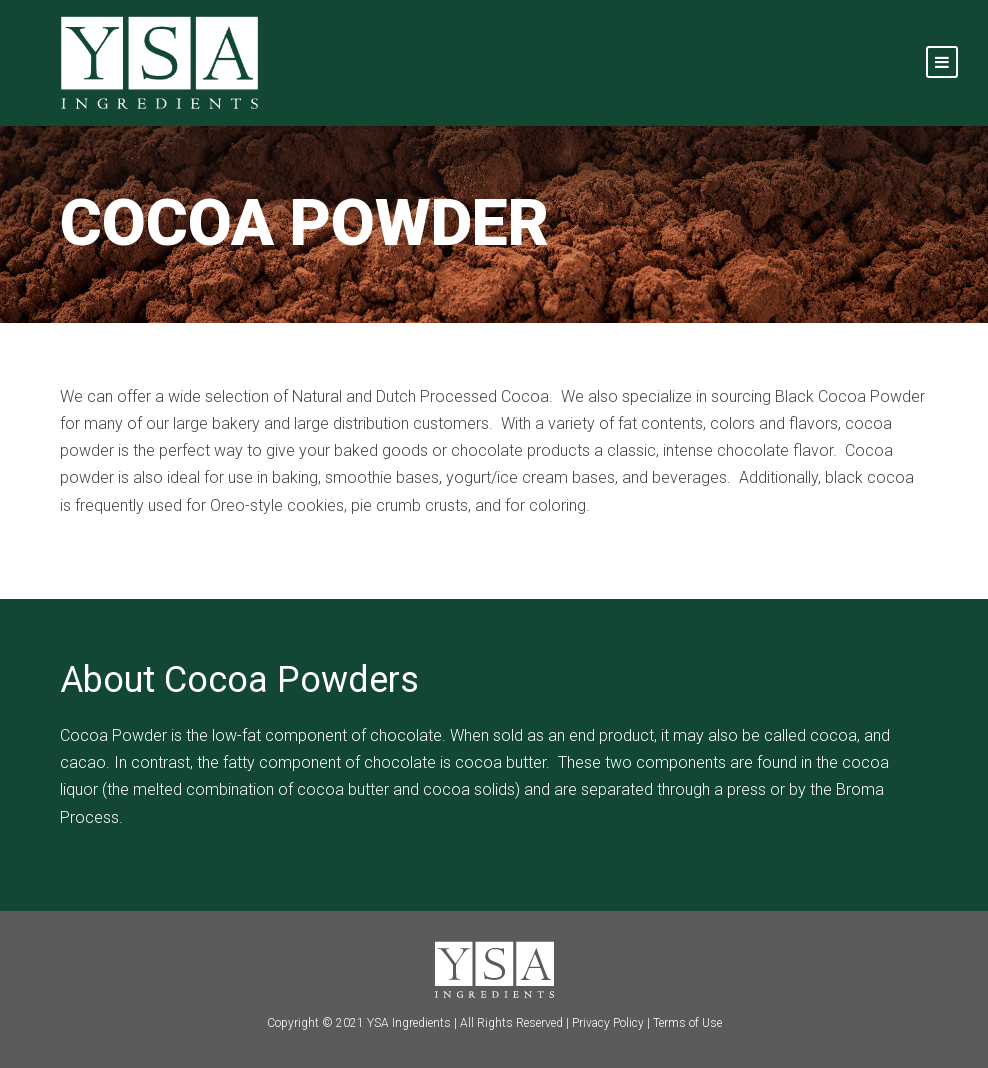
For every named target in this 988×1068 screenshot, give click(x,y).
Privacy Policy (608, 1023)
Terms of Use (687, 1023)
